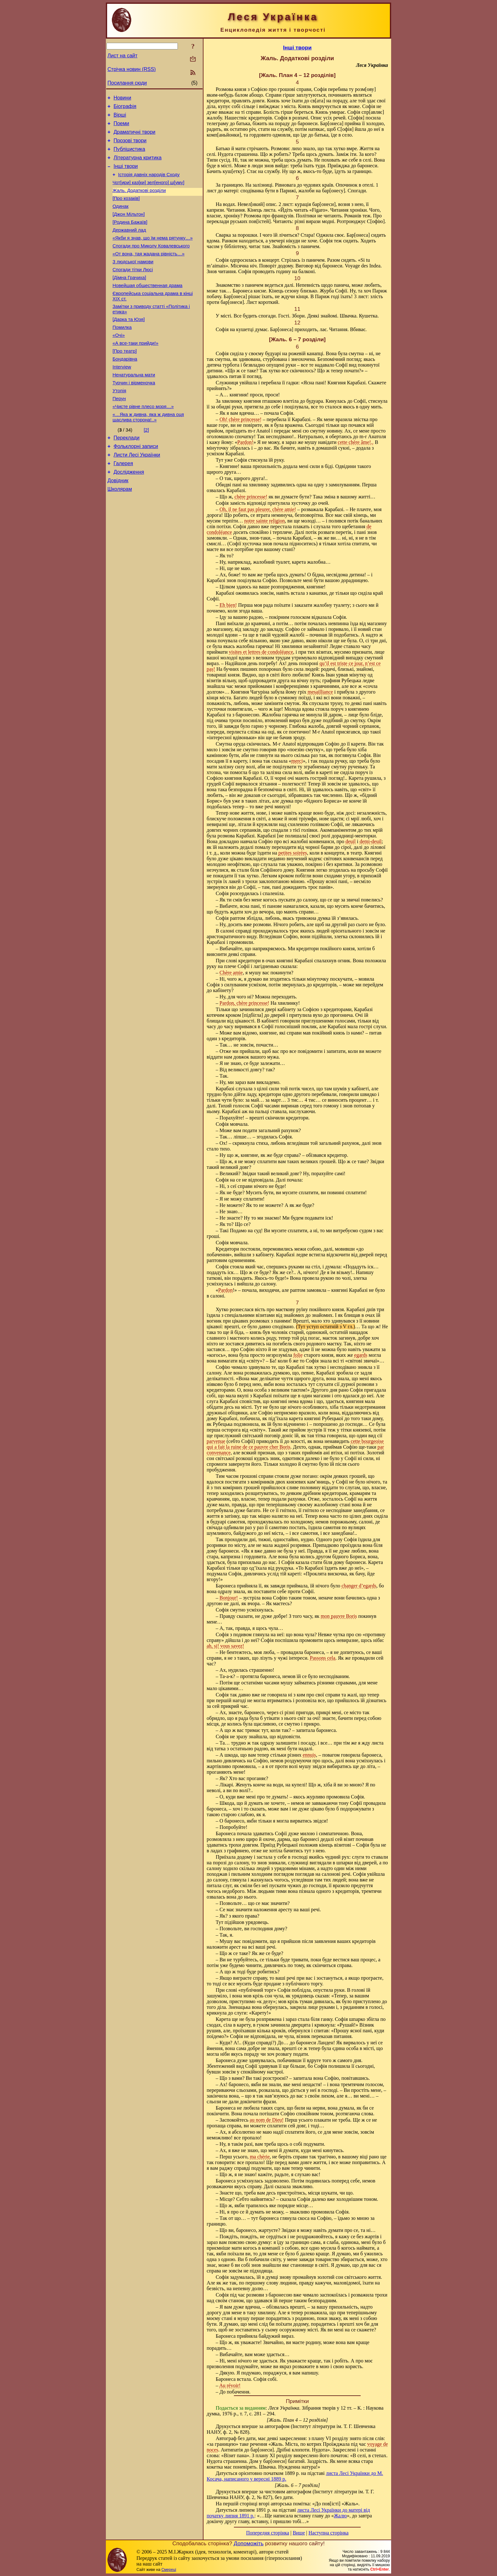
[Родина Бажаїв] (130, 237)
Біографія (124, 108)
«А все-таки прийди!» (135, 371)
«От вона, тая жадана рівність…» (148, 272)
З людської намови (133, 281)
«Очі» (119, 362)
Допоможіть (248, 2543)
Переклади (126, 475)
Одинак (120, 219)
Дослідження (128, 513)
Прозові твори (129, 146)
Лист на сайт (122, 55)
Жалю (340, 2515)
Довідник (117, 523)
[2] (146, 467)
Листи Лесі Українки (136, 494)
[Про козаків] (126, 210)
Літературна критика (137, 165)
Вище (299, 2532)
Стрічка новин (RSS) (131, 69)
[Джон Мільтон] (129, 228)
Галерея (123, 504)
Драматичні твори (134, 136)
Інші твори (125, 174)
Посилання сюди (127, 83)
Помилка (122, 353)
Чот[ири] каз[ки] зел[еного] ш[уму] (148, 192)
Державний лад (129, 246)
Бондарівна (125, 389)
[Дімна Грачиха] (129, 299)
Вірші (119, 117)
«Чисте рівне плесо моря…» (143, 442)
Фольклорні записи (135, 485)
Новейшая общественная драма (147, 308)
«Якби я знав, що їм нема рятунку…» (153, 255)
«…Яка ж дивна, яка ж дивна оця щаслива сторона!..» (148, 454)
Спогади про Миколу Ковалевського (151, 263)
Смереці (168, 2569)
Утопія (119, 424)
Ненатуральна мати (134, 407)
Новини (122, 98)
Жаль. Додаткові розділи (139, 201)
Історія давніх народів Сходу (149, 184)
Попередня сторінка (267, 2532)
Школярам (119, 532)
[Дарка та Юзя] (129, 345)
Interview (122, 398)
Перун (119, 433)
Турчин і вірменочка (134, 416)
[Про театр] (125, 380)
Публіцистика (129, 155)
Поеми (121, 127)
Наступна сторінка (328, 2532)
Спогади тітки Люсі (133, 290)
